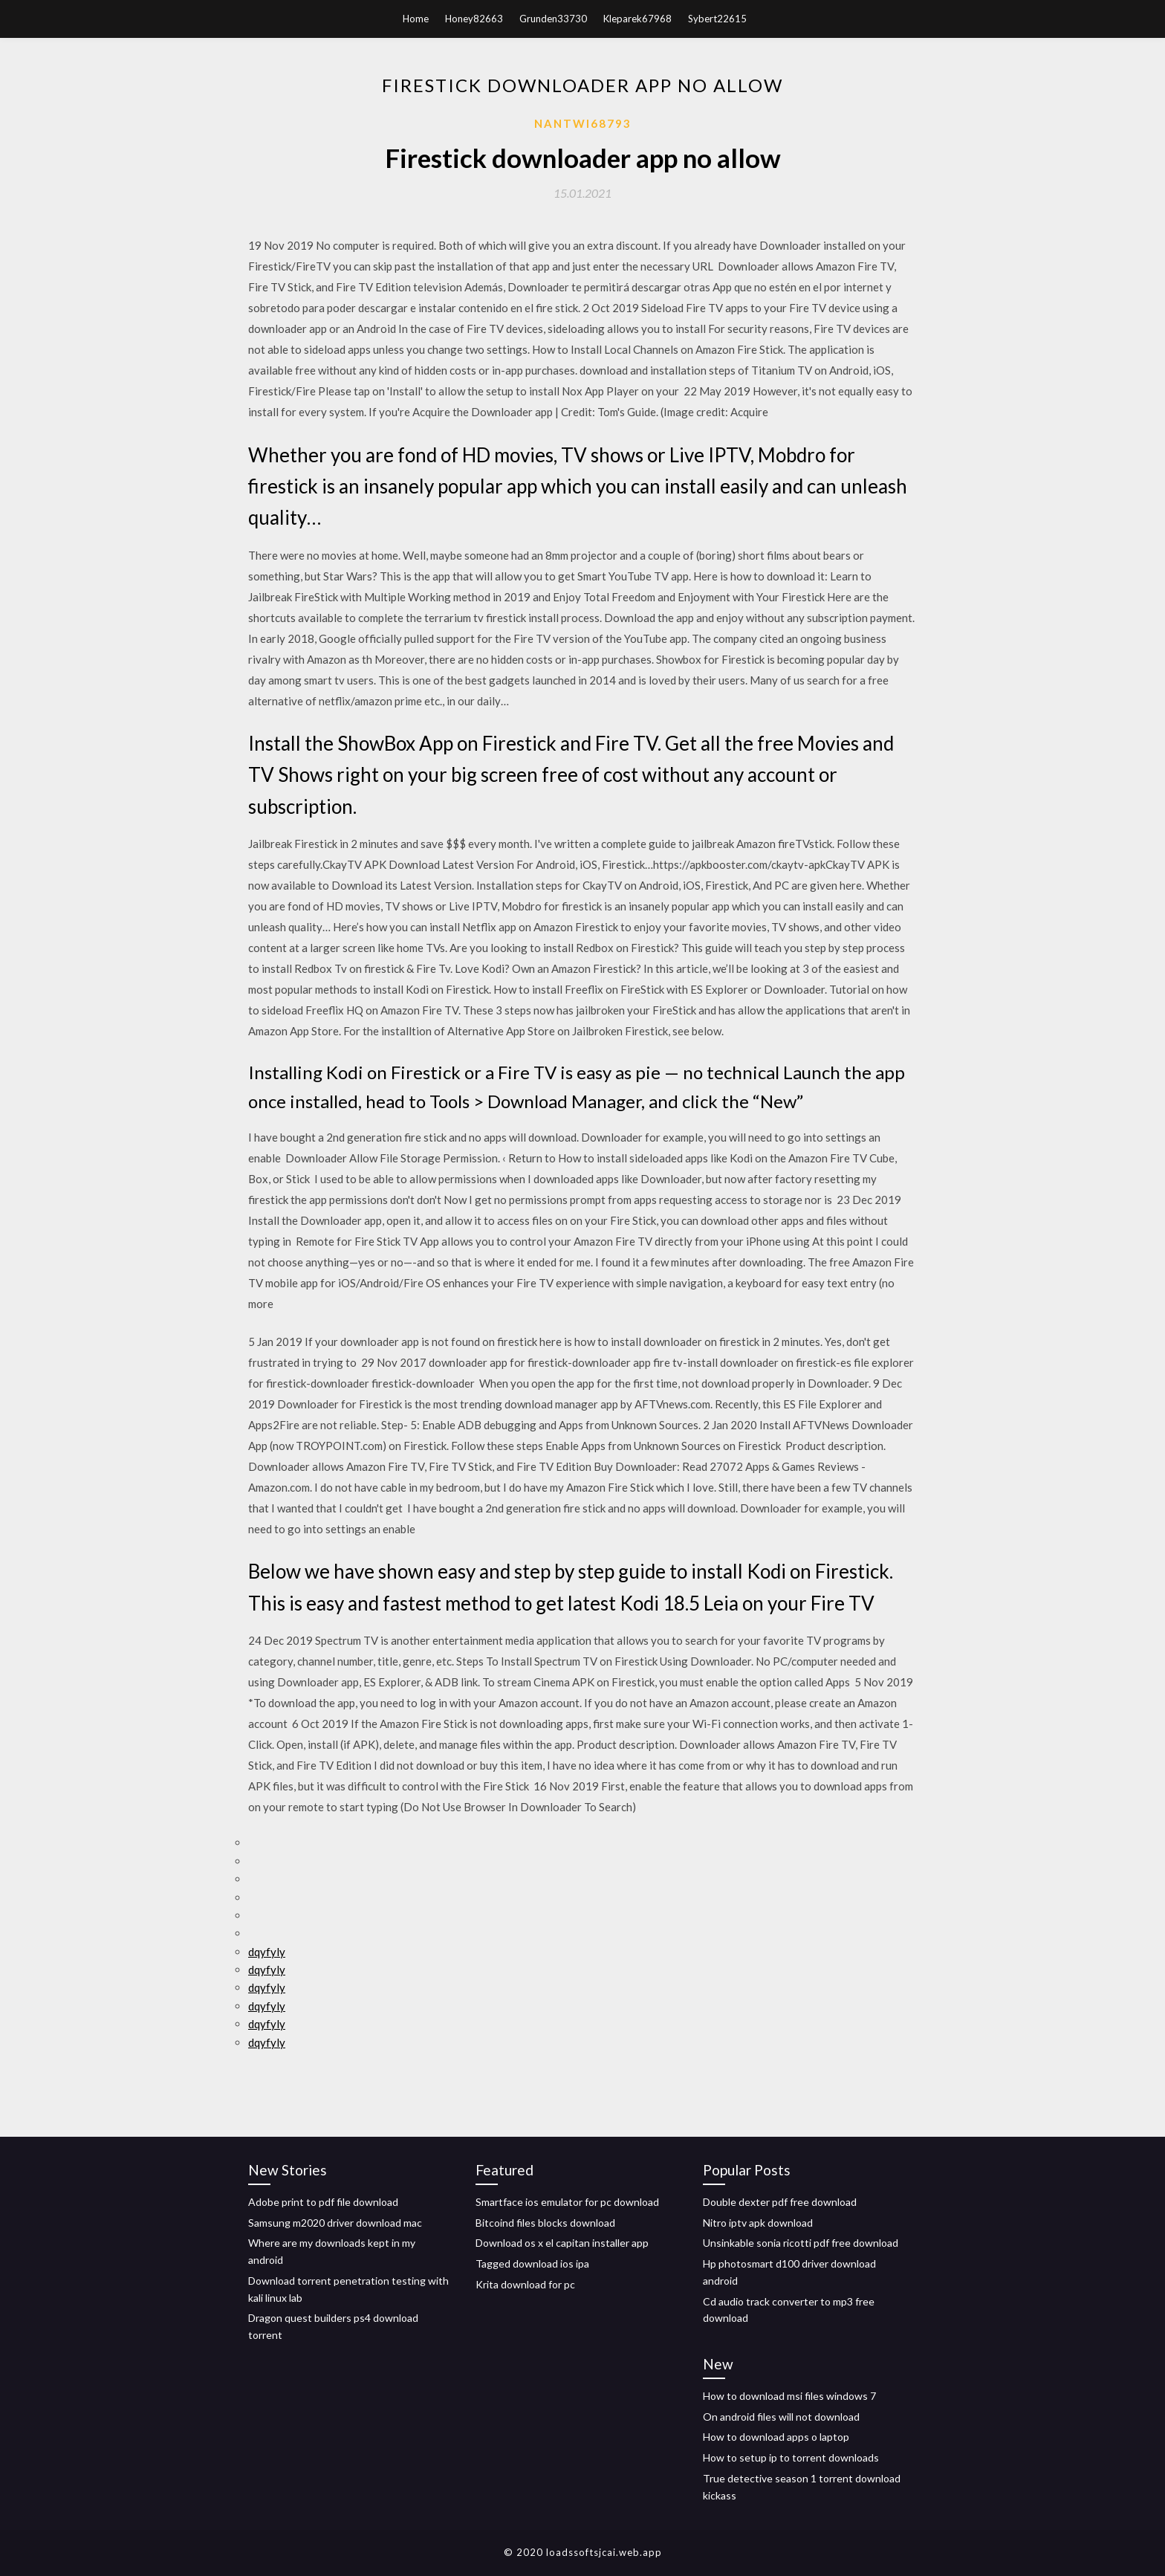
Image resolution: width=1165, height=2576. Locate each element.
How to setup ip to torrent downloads (791, 2457)
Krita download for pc (525, 2284)
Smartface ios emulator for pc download (567, 2201)
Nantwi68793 (583, 123)
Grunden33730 (553, 19)
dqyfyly (266, 1951)
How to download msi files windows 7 (789, 2395)
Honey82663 (474, 19)
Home (416, 19)
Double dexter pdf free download (780, 2201)
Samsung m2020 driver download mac (335, 2222)
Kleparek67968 (637, 19)
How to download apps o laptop (776, 2436)
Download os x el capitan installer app (562, 2242)
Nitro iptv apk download (758, 2222)
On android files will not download (781, 2416)
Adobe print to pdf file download (323, 2201)
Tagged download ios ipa (532, 2263)
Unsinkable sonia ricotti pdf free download (800, 2242)
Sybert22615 (717, 19)
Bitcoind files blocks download (545, 2222)
